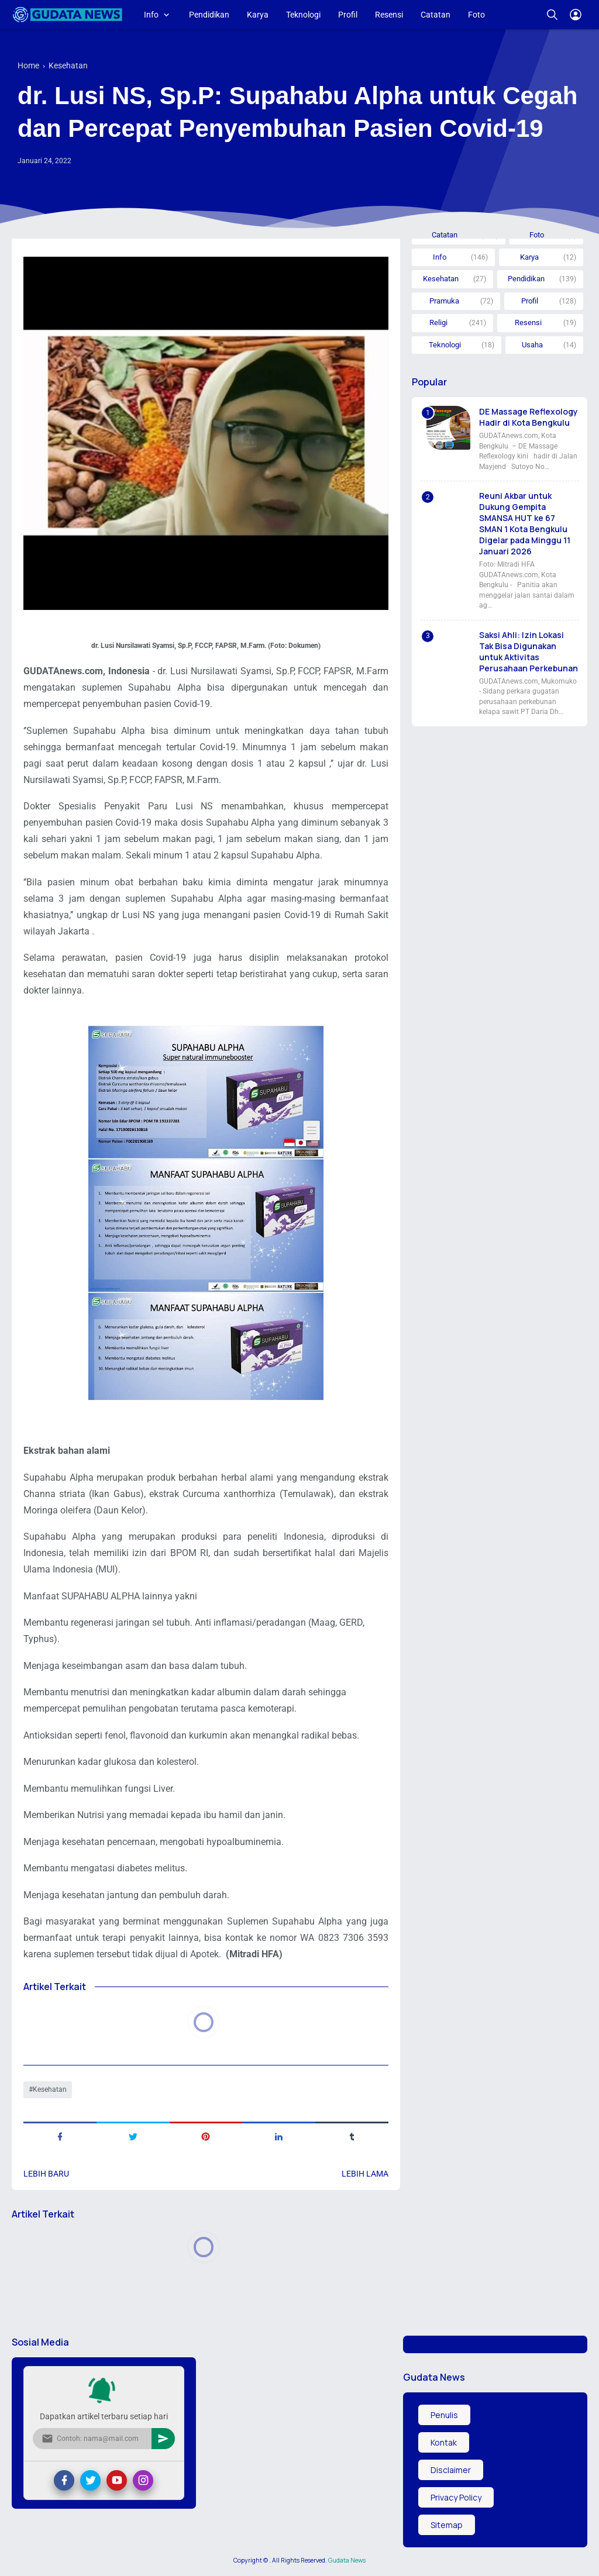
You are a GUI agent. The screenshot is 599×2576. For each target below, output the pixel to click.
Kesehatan (50, 2089)
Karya (257, 14)
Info (151, 14)
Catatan (435, 14)
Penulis (444, 2414)
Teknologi (303, 14)
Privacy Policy (456, 2497)
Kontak (444, 2442)
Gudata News (347, 2560)
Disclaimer (451, 2469)
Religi (438, 322)
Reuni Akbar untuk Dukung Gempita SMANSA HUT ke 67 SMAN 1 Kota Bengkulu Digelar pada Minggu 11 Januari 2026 (524, 523)
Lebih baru (46, 2173)
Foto (476, 14)
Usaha (532, 344)
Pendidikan (209, 14)
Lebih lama (365, 2173)
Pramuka (444, 300)
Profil (347, 14)
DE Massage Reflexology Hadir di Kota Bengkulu (528, 417)
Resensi (389, 14)
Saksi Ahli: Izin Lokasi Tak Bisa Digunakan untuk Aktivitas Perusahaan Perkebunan (528, 651)
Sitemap (447, 2524)
